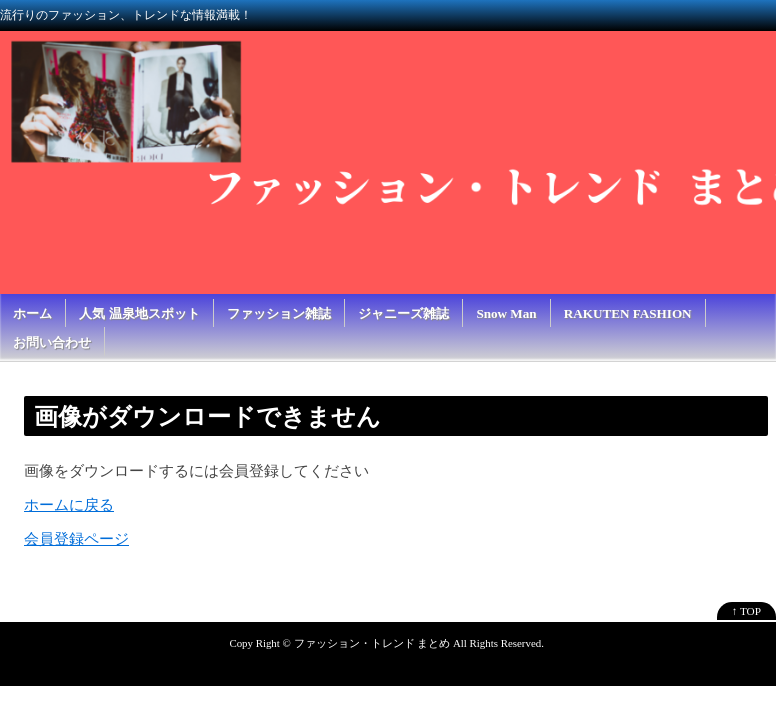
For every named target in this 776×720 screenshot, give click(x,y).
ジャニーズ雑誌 (403, 313)
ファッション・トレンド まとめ (372, 643)
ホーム (32, 313)
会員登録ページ (76, 539)
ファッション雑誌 (279, 313)
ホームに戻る (69, 505)
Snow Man (506, 313)
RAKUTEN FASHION (628, 313)
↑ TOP (746, 611)
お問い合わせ (52, 342)
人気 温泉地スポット (139, 313)
